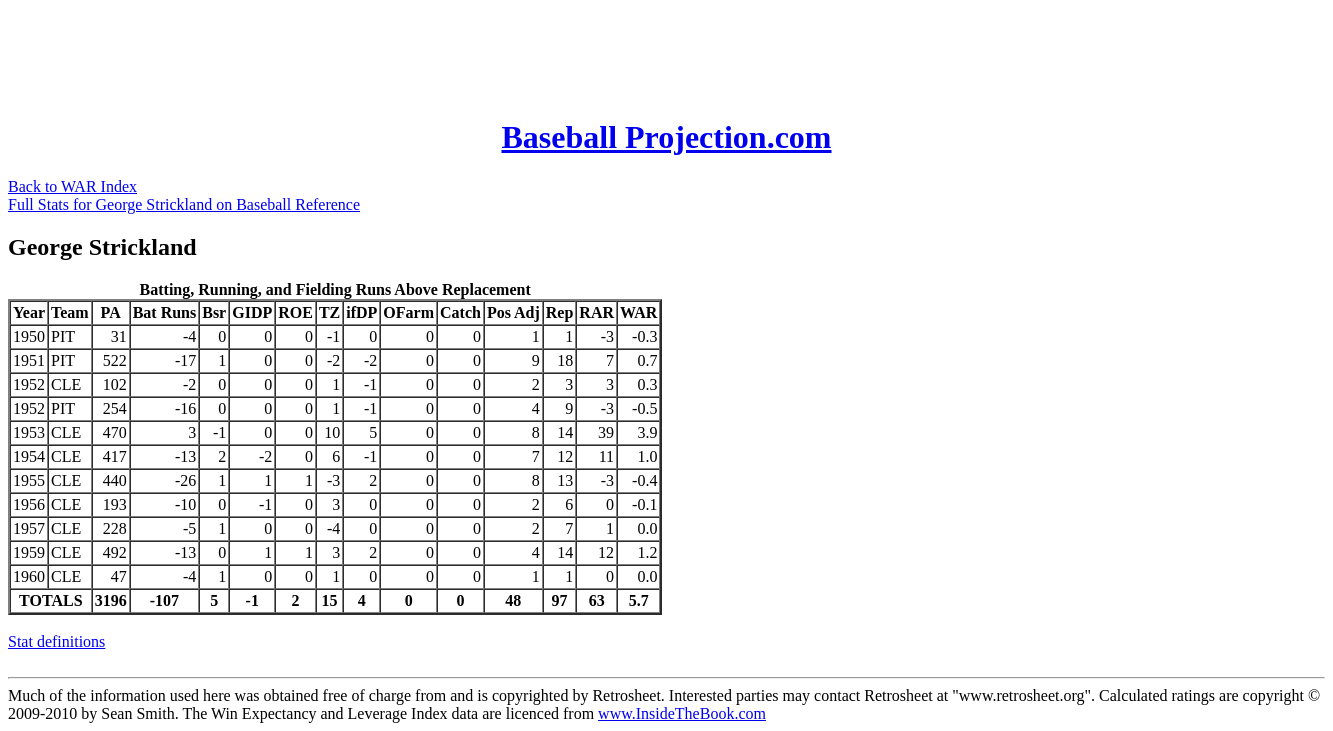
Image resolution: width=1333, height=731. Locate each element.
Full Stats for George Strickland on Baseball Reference (184, 204)
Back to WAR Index (72, 186)
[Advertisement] (372, 53)
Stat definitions (56, 641)
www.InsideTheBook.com (682, 713)
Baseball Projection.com (666, 137)
